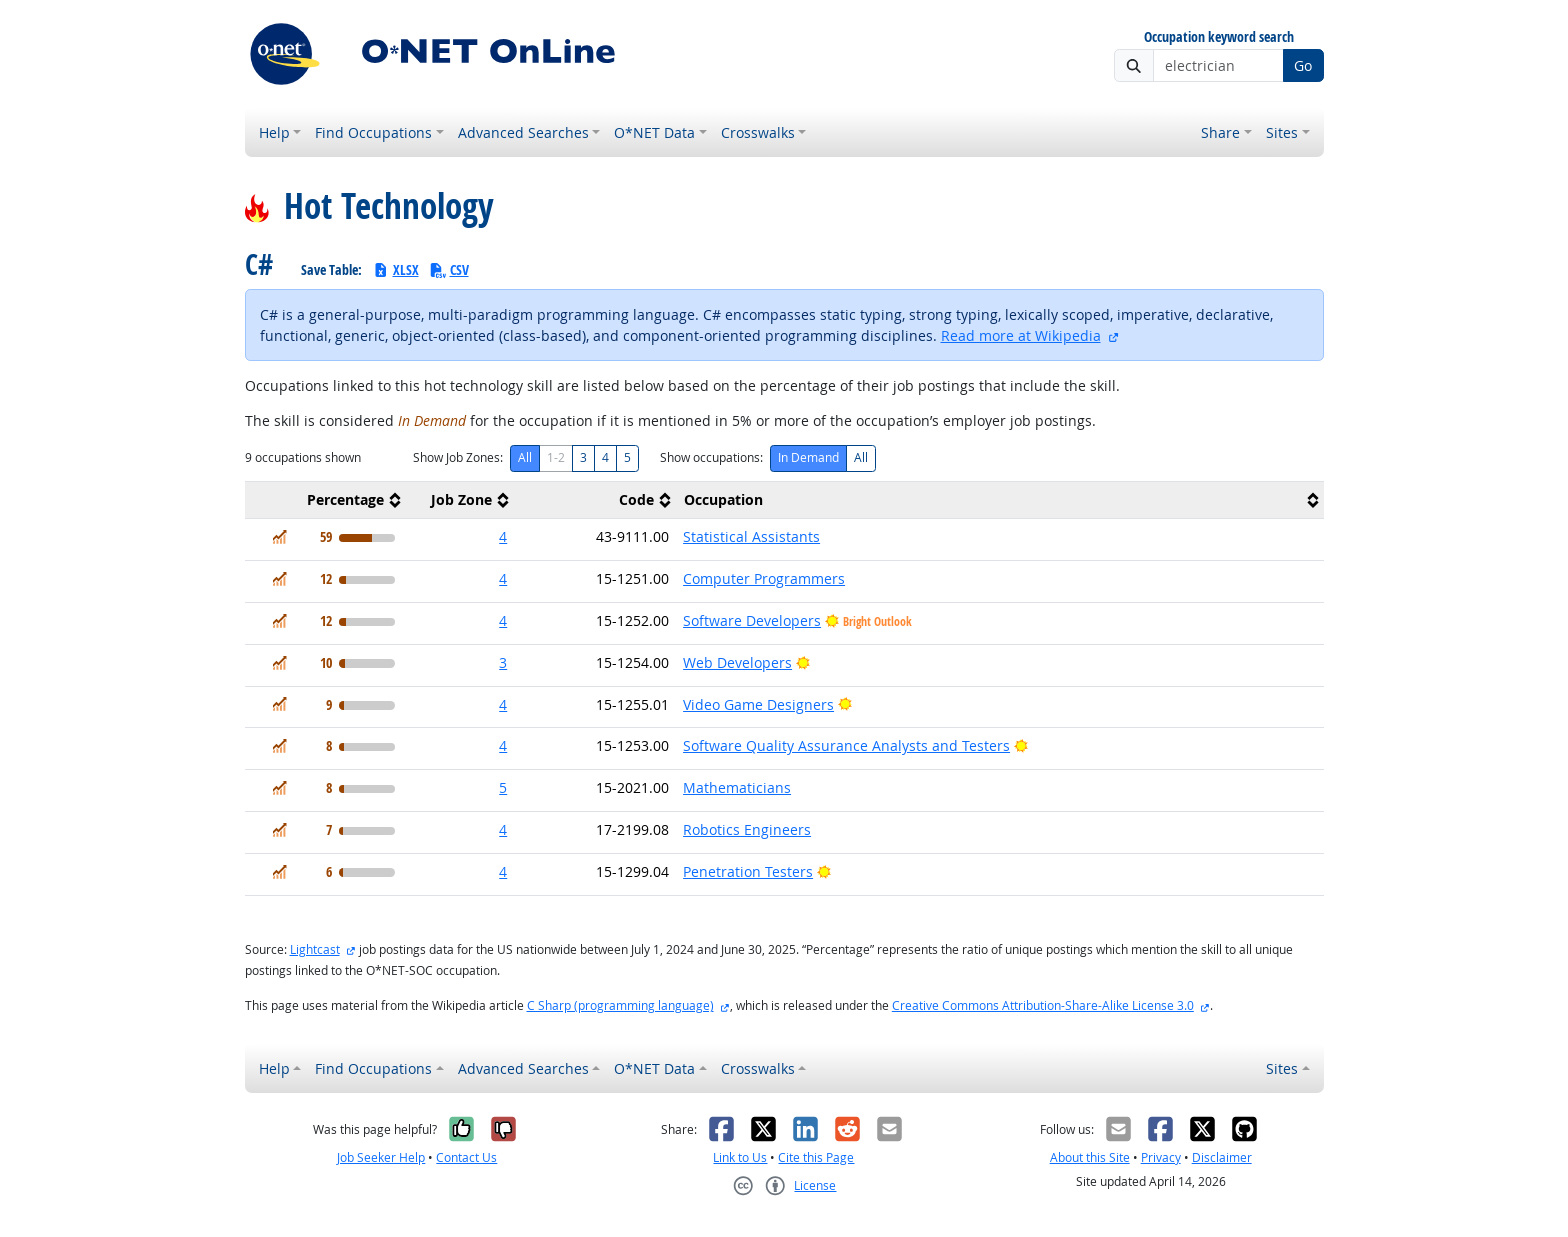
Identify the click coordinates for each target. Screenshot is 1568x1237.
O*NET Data (654, 132)
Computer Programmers (764, 578)
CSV (449, 269)
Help (274, 132)
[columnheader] (326, 500)
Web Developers (737, 662)
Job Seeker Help (381, 1157)
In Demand (808, 457)
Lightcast (315, 949)
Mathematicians (737, 787)
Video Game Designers (758, 704)
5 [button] (503, 787)
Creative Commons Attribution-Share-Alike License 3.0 (1043, 1005)
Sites (1282, 132)
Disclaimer (1222, 1157)
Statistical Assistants (751, 536)
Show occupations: (711, 457)
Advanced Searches (523, 132)
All (525, 457)
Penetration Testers (748, 871)
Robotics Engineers (747, 829)
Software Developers (752, 620)
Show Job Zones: (458, 457)
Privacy (1161, 1157)
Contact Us (466, 1157)
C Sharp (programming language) (620, 1005)
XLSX (395, 269)
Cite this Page (816, 1157)
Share (1220, 132)
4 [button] (503, 536)
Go (1303, 65)
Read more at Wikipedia (1021, 335)
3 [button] (503, 662)
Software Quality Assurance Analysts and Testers (846, 745)
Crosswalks (758, 132)
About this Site (1090, 1157)
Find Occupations (373, 132)
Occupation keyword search (1219, 37)
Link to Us (740, 1157)
